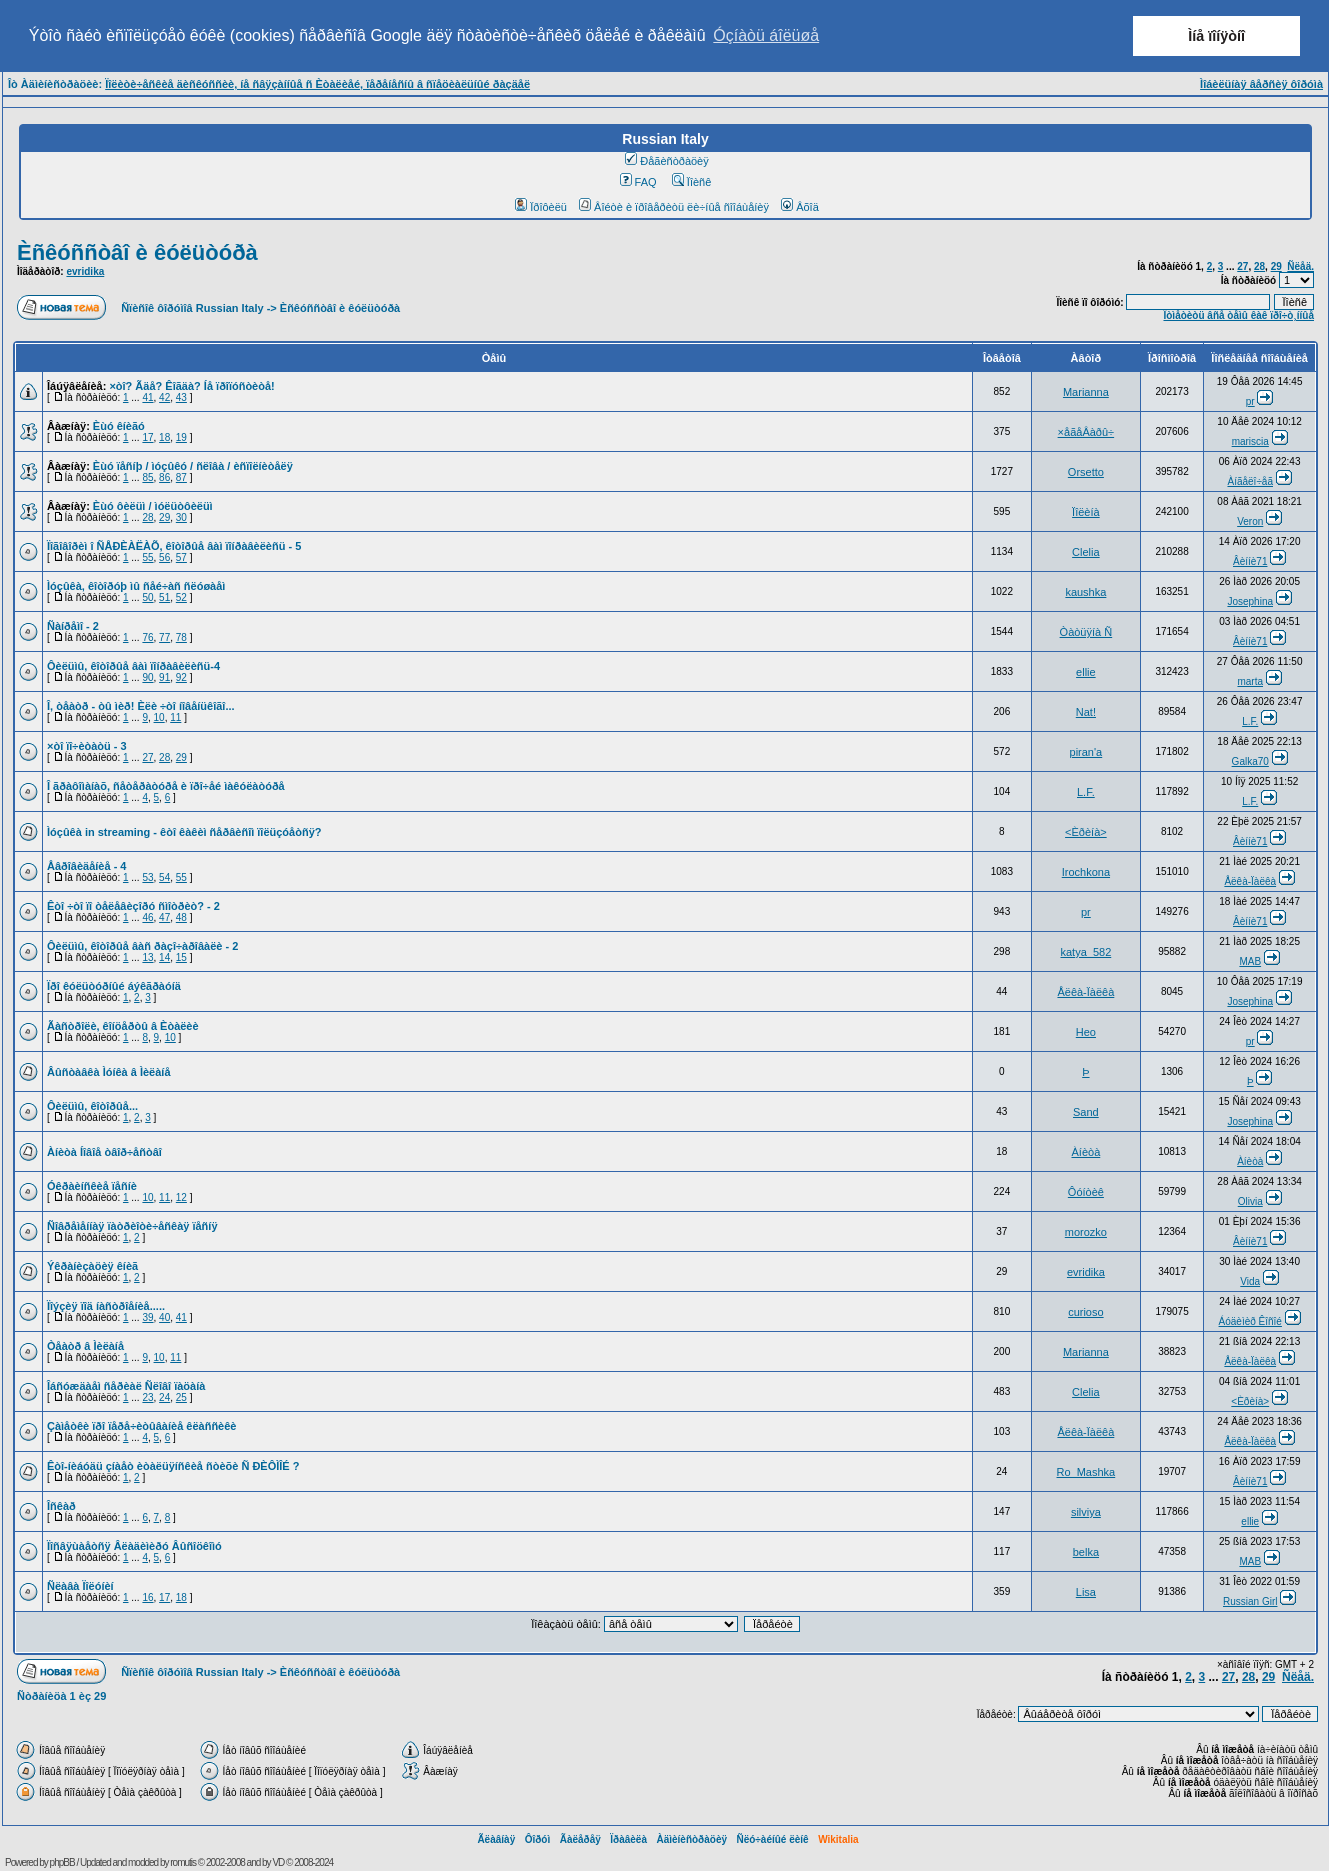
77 (164, 637)
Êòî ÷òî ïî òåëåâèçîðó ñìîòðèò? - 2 (133, 906)
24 (164, 1397)
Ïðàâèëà (628, 1839)
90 (147, 677)
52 (181, 597)
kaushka (1085, 592)
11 (175, 717)
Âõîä (800, 207)
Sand (1086, 1112)
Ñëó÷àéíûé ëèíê (772, 1839)
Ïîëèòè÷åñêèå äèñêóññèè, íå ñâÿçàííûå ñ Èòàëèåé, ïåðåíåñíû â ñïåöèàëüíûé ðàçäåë (317, 84)
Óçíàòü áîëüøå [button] (766, 35)
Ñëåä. (1300, 266)
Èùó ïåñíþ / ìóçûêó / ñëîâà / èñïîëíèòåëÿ (193, 466)
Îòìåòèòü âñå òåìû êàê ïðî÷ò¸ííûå (1238, 315)
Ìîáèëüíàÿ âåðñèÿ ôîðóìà (1261, 84)
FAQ (638, 182)
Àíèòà (1086, 1152)
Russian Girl (1250, 1601)
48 (181, 917)
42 (164, 397)
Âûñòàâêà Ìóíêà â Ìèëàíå (109, 1072)
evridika (85, 271)
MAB (1250, 961)
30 (181, 517)
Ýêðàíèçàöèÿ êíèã (92, 1266)
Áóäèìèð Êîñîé (1250, 1321)
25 (181, 1397)
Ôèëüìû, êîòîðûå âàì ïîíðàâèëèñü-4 (133, 666)
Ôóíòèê (1086, 1192)
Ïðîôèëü (541, 207)
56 (164, 557)
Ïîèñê (691, 182)
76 (147, 637)
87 (181, 477)
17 (147, 437)
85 (147, 477)
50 (147, 597)
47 (164, 917)
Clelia (1086, 552)
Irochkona (1086, 872)
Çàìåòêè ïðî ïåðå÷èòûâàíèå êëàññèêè (141, 1426)
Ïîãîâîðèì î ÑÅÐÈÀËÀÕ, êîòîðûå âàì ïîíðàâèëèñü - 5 (174, 546)
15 (181, 957)
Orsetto (1086, 472)
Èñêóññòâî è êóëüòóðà (137, 252)
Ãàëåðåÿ (580, 1839)
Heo (1086, 1032)
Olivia (1250, 1201)
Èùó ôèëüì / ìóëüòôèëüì (153, 506)
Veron (1250, 521)
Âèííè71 (1250, 561)
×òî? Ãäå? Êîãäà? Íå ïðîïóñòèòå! (191, 386)
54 (164, 877)
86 (164, 477)
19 (181, 437)
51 (164, 597)
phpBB (62, 1862)
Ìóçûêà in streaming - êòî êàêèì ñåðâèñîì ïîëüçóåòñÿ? (184, 832)
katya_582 (1085, 952)
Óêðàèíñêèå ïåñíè (92, 1186)
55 (147, 557)
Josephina (1250, 601)
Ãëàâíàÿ (496, 1839)
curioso (1085, 1312)
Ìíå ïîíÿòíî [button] (1216, 36)
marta (1250, 681)
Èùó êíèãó (119, 426)
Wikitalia (838, 1839)
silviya (1086, 1512)
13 (147, 957)
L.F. (1250, 721)
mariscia (1250, 441)
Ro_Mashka (1086, 1472)
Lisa (1086, 1592)
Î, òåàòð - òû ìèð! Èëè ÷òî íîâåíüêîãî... (141, 706)
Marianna (1086, 392)
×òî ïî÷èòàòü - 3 (87, 746)
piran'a (1086, 752)
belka (1086, 1552)
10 (159, 717)
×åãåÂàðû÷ (1086, 432)
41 (147, 397)
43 (181, 397)
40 (164, 1317)
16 (147, 1597)
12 (181, 1197)
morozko (1086, 1232)
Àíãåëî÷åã (1250, 481)
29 (1276, 266)
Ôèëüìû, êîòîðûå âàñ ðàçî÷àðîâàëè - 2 (142, 946)
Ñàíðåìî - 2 (73, 626)
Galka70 (1250, 761)
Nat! (1086, 712)
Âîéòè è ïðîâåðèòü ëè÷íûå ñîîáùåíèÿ (674, 207)
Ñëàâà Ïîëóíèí (80, 1586)
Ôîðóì (538, 1839)
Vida (1250, 1281)
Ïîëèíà (1086, 512)
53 (147, 877)
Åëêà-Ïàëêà (1250, 881)
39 (147, 1317)
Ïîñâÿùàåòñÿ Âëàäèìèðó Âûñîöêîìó (134, 1546)
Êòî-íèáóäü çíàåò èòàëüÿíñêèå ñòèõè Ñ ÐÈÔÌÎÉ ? (173, 1466)
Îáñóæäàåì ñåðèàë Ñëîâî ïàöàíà (126, 1386)
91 (164, 677)
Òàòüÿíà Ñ (1086, 632)
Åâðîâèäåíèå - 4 (87, 866)
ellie (1086, 672)
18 (164, 437)
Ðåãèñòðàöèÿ (667, 161)
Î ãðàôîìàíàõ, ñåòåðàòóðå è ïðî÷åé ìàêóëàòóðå (166, 786)
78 (181, 637)
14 (164, 957)
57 (181, 557)
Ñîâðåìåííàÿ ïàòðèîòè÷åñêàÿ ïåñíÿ (132, 1226)
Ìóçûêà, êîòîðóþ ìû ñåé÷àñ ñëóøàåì (136, 586)
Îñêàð (61, 1506)
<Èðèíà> (1086, 832)
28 (1259, 266)
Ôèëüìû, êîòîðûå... (92, 1106)
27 (1242, 266)
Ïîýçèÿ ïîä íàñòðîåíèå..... (106, 1306)
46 (147, 917)
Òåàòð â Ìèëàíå (85, 1346)
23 (147, 1397)
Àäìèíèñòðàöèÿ (691, 1839)
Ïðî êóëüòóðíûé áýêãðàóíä (114, 986)
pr (1250, 401)
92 (181, 677)
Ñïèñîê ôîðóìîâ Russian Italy (192, 308)
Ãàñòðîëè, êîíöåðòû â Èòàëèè (123, 1026)
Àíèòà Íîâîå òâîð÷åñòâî (104, 1152)
